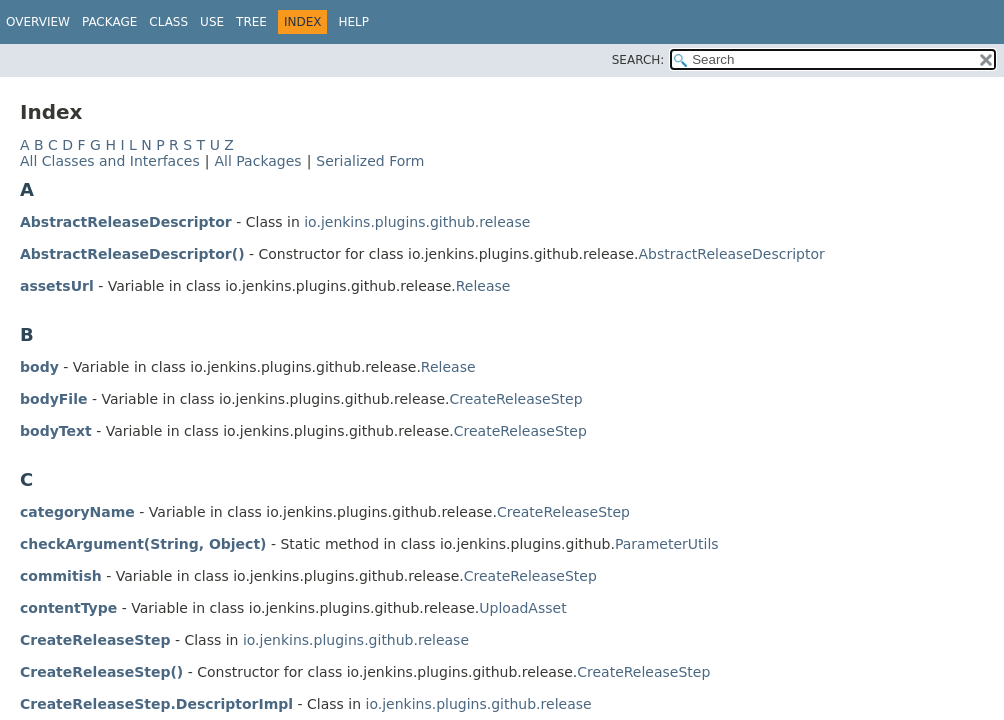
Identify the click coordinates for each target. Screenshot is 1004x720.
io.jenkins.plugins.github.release (417, 222)
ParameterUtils (667, 544)
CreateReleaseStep (516, 399)
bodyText (56, 431)
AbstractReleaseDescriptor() (132, 254)
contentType (68, 608)
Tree (251, 22)
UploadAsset (522, 608)
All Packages (257, 161)
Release (483, 286)
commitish (61, 576)
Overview (38, 22)
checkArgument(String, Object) (143, 544)
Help (353, 22)
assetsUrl (57, 286)
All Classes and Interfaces (110, 161)
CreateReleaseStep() (101, 672)
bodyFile (53, 399)
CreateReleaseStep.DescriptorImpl (156, 704)
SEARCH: (638, 60)
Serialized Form (370, 161)
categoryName (77, 512)
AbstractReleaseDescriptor (126, 222)
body (39, 367)
